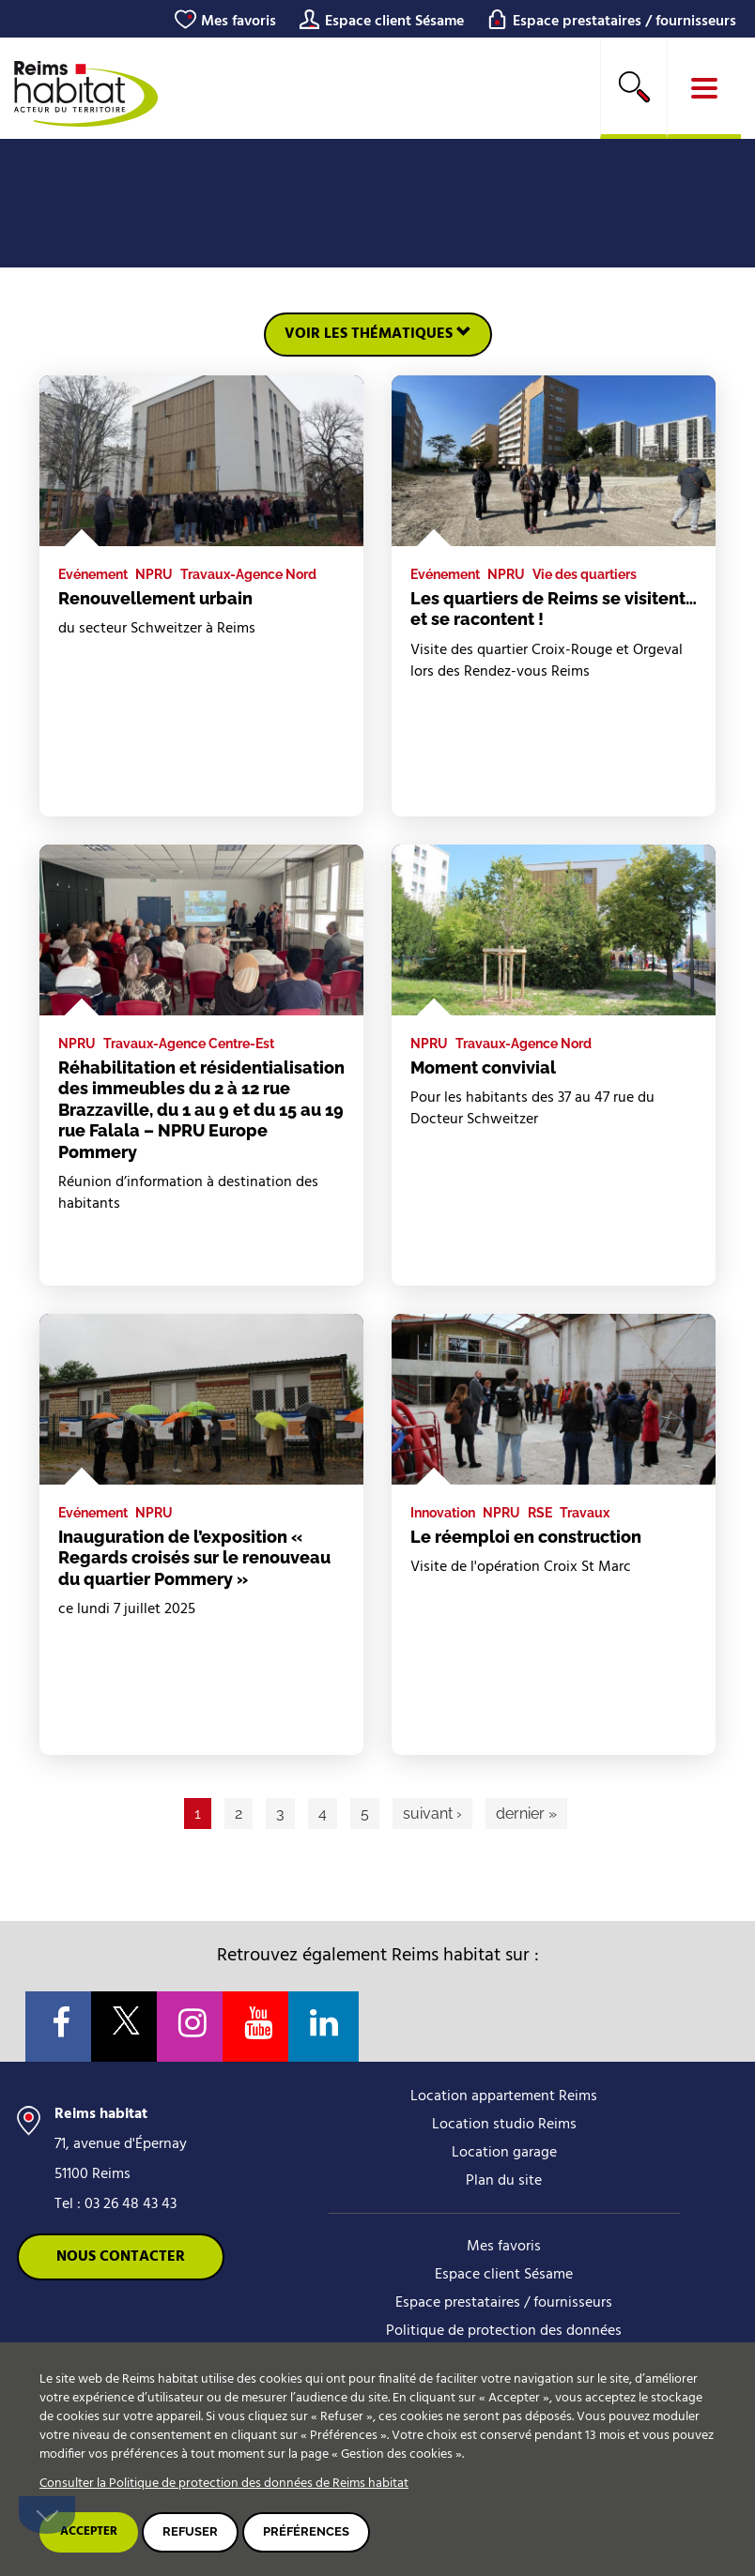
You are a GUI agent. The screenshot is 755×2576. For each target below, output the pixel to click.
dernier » (526, 1813)
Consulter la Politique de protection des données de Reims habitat (223, 2483)
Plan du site (504, 2181)
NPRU (154, 574)
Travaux (584, 1512)
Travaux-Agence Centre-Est (188, 1043)
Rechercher (634, 86)
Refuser (190, 2531)
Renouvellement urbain (155, 598)
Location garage (504, 2153)
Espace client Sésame (394, 21)
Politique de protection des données (504, 2331)
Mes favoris (238, 21)
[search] (634, 88)
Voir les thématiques (378, 334)
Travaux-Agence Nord (248, 574)
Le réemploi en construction (525, 1537)
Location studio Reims (504, 2124)
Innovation (442, 1512)
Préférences (306, 2531)
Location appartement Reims (503, 2096)
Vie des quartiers (584, 574)
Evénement (93, 574)
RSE (540, 1512)
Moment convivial (483, 1067)
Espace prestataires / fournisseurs (624, 21)
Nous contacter (120, 2257)
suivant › (432, 1813)
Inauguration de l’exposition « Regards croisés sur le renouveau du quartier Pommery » (194, 1558)
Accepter (88, 2531)
